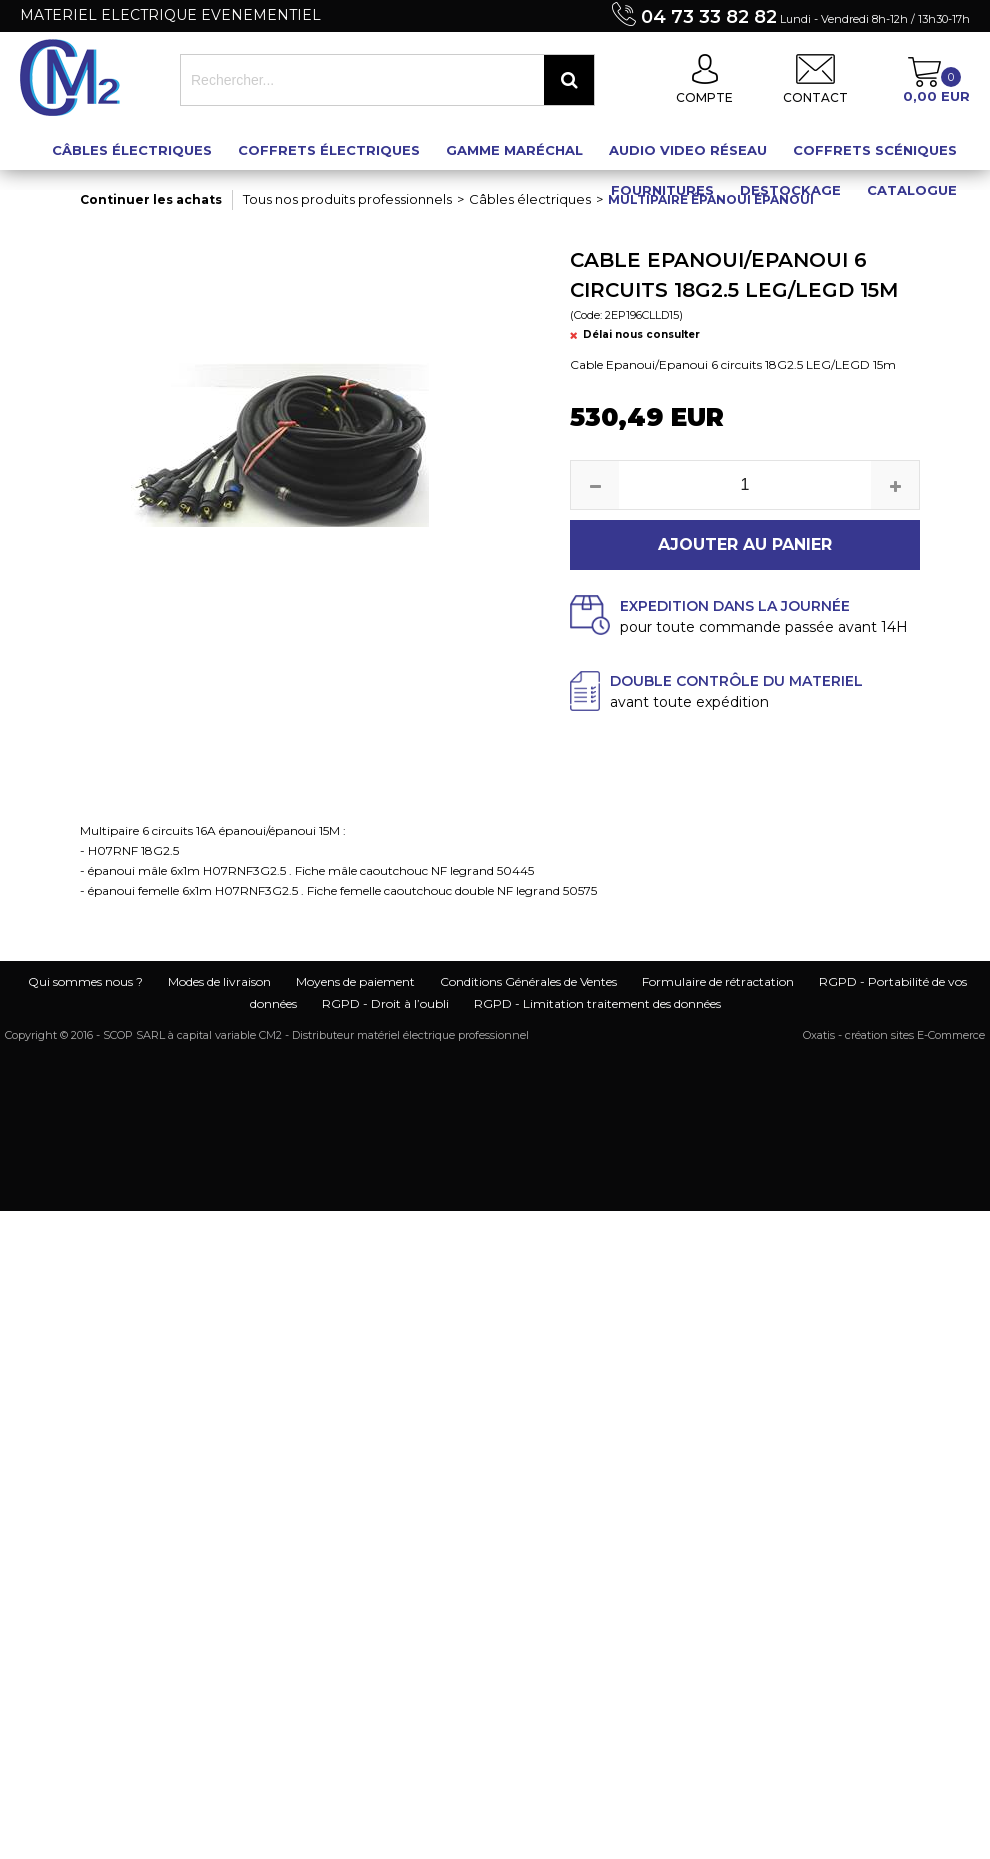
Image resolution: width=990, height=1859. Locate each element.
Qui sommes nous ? (85, 981)
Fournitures (662, 190)
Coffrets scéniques (875, 150)
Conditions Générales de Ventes (528, 981)
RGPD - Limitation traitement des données (597, 1003)
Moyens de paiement (355, 981)
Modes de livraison (219, 981)
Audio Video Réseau (688, 150)
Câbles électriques (132, 150)
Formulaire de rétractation (718, 981)
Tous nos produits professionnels (347, 199)
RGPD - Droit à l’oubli (385, 1003)
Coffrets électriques (329, 150)
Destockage (790, 190)
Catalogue (912, 190)
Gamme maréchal (514, 150)
